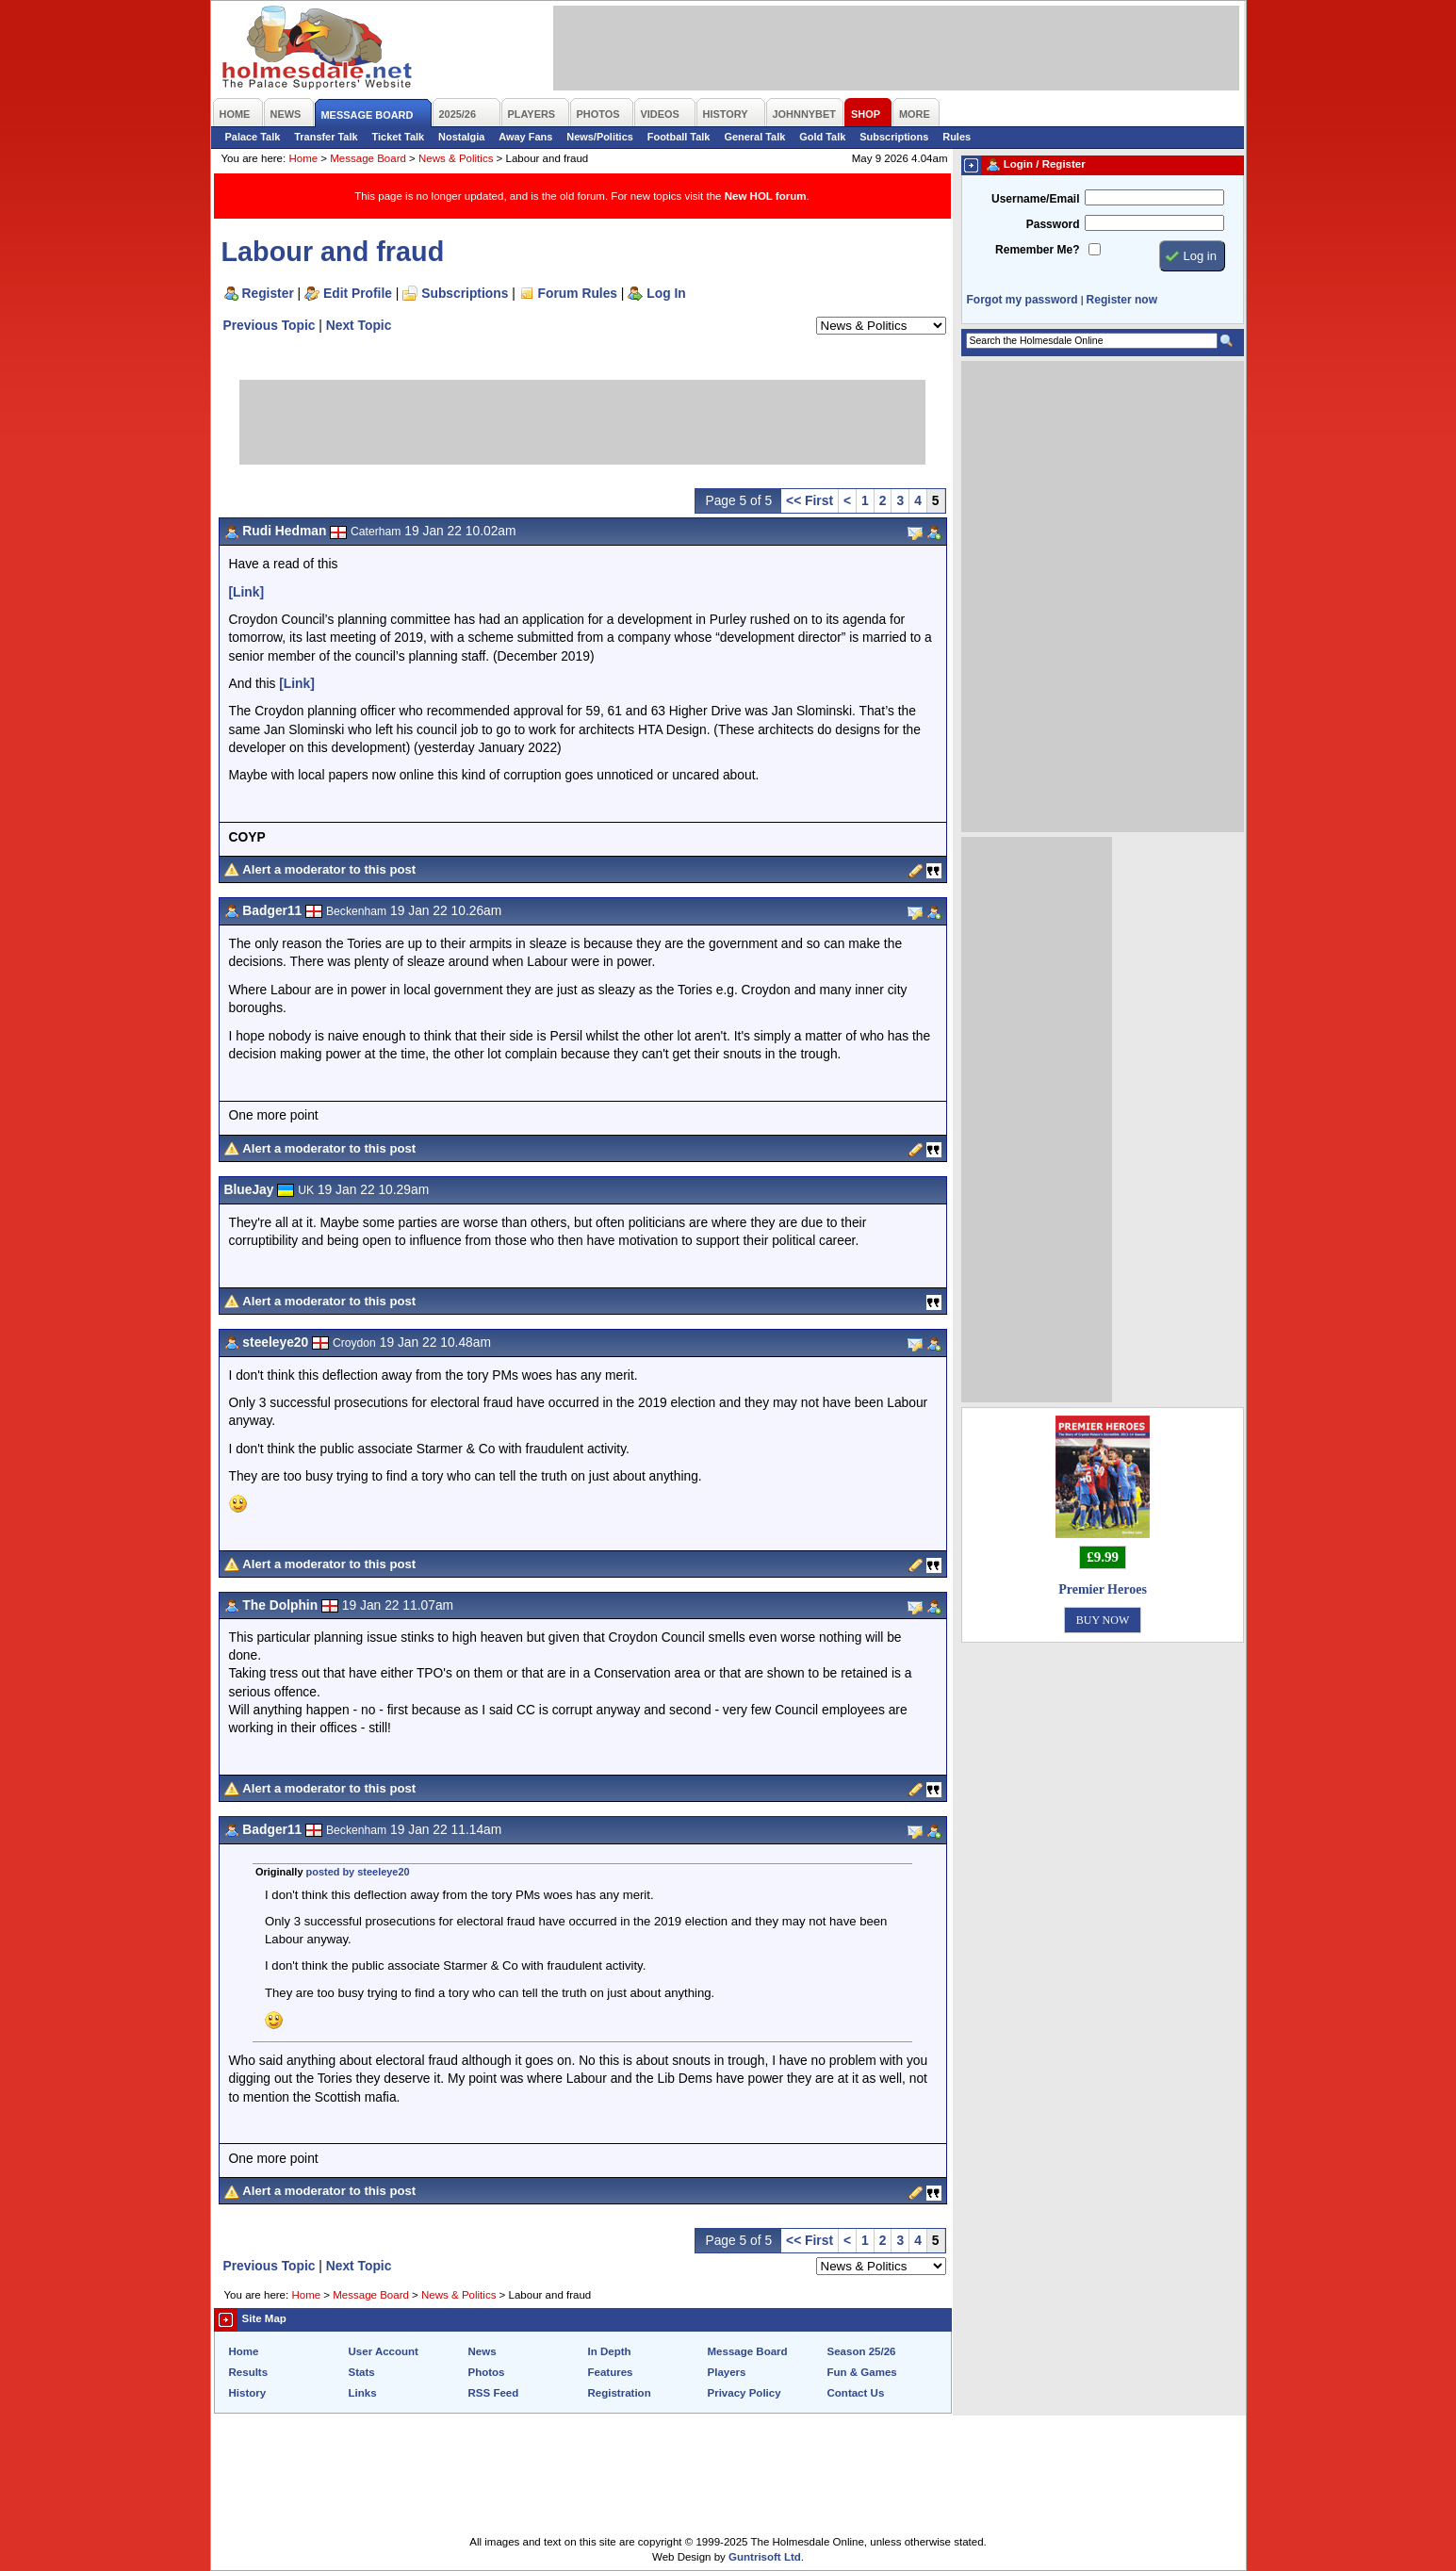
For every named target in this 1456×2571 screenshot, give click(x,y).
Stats (362, 2372)
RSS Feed (493, 2393)
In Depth (609, 2351)
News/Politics (599, 136)
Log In (665, 293)
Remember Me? (1037, 249)
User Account (383, 2351)
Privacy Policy (744, 2393)
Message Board (368, 158)
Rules (956, 136)
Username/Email (1035, 198)
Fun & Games (862, 2372)
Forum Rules (577, 293)
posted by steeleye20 (358, 1871)
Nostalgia (461, 136)
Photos (486, 2372)
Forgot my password (1022, 299)
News (482, 2351)
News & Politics (455, 158)
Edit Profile (357, 293)
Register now (1122, 299)
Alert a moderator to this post (329, 869)
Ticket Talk (398, 136)
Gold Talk (822, 136)
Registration (619, 2393)
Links (363, 2393)
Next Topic (359, 325)
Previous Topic (269, 325)
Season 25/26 (861, 2351)
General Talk (754, 136)
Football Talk (679, 136)
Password (1053, 224)
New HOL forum (766, 196)
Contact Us (856, 2393)
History (248, 2393)
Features (610, 2372)
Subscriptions (893, 136)
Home (303, 158)
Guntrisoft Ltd (764, 2557)
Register (268, 293)
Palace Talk (253, 136)
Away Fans (525, 136)
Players (727, 2372)
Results (249, 2372)
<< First (809, 500)
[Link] (247, 591)
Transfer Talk (325, 136)
